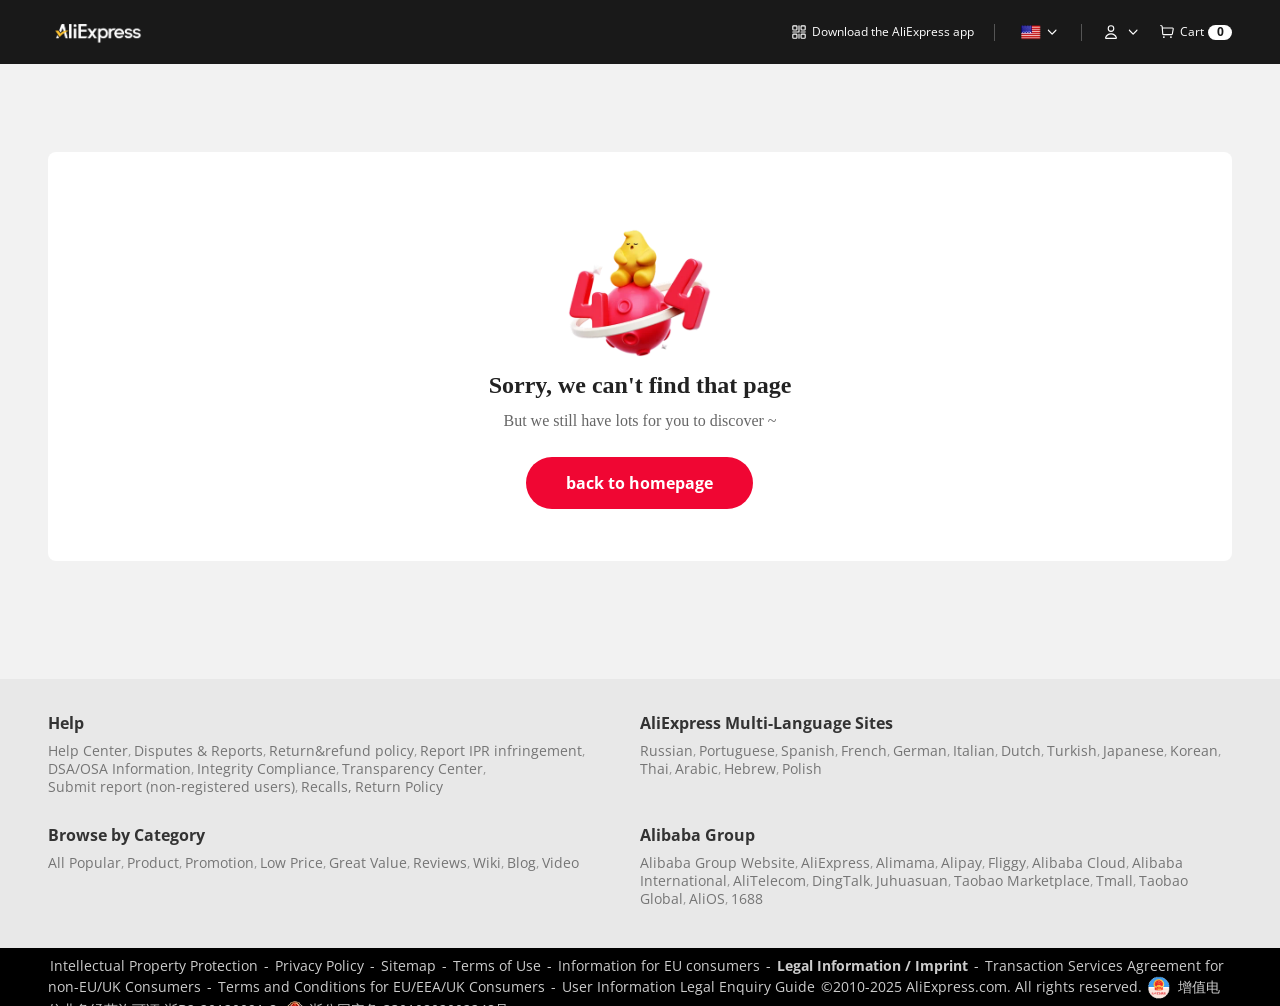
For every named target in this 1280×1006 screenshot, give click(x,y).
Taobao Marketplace (1022, 880)
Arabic (696, 768)
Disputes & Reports (198, 750)
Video (560, 862)
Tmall (1114, 880)
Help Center (88, 750)
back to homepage (639, 483)
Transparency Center (412, 768)
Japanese (1133, 750)
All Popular (84, 862)
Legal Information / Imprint (872, 965)
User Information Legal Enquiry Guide (688, 986)
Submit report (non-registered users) (171, 786)
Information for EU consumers (659, 965)
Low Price (291, 862)
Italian (974, 750)
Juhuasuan (912, 880)
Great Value (368, 862)
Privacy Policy (319, 965)
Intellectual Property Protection (154, 965)
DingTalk (841, 880)
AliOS (707, 898)
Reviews (440, 862)
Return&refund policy (341, 750)
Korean (1194, 750)
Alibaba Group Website (717, 862)
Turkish (1072, 750)
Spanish (808, 750)
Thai (654, 768)
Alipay (961, 862)
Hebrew (750, 768)
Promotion (219, 862)
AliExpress (835, 862)
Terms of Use (497, 965)
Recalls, (326, 786)
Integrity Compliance (266, 768)
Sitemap (408, 965)
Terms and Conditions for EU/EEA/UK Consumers (381, 986)
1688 (747, 898)
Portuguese (737, 750)
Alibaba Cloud (1079, 862)
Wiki (487, 862)
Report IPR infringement (501, 750)
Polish (802, 768)
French (864, 750)
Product (153, 862)
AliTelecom (769, 880)
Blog (521, 862)
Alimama (905, 862)
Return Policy (399, 786)
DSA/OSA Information (119, 768)
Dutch (1021, 750)
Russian (666, 750)
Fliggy (1007, 862)
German (920, 750)
